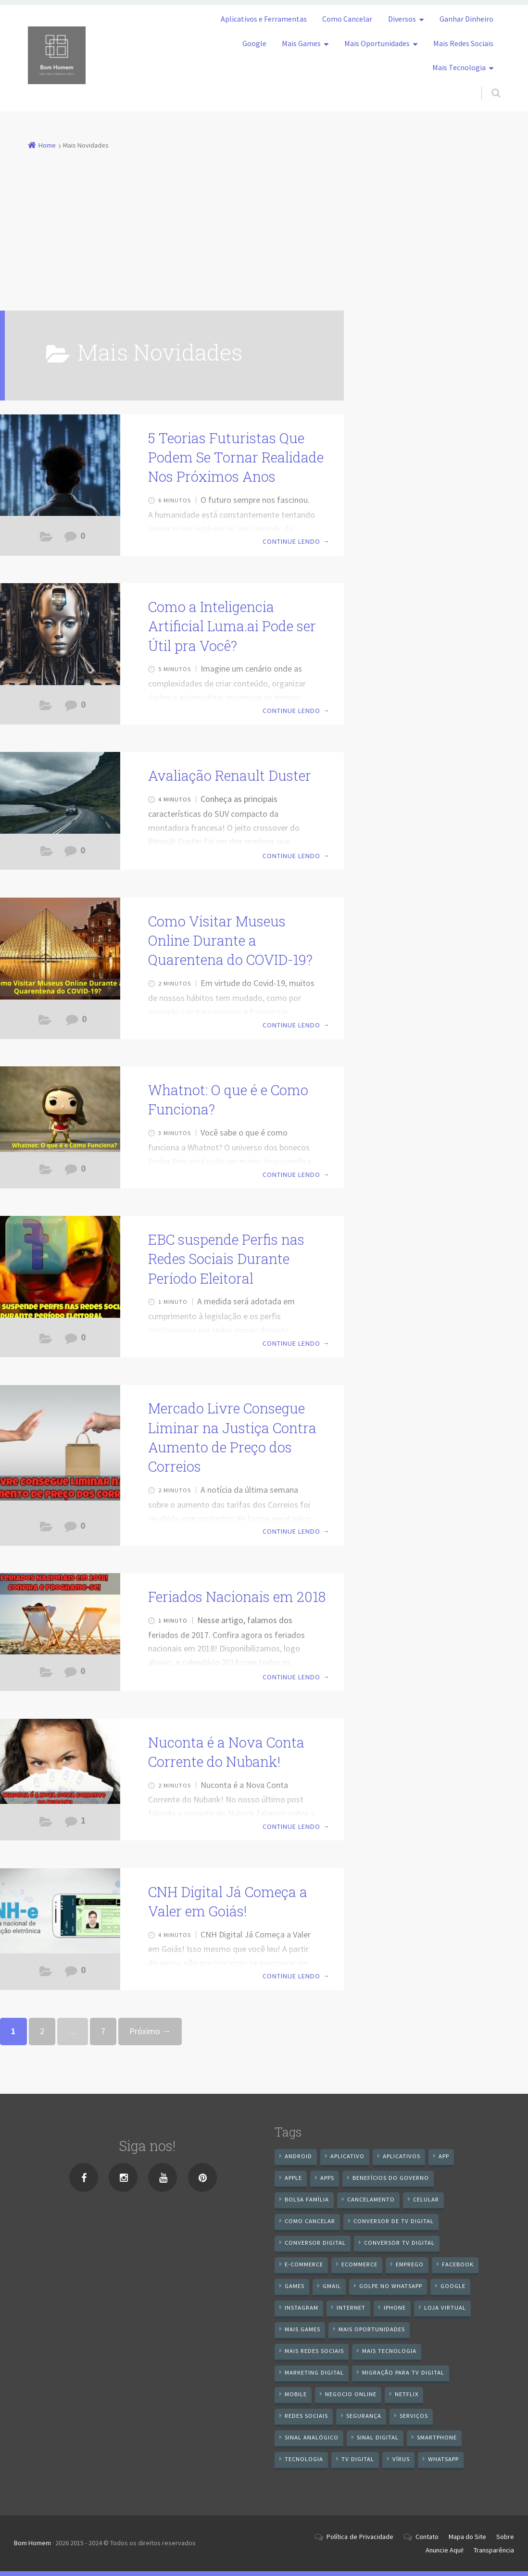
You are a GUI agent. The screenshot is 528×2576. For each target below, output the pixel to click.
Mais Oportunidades (377, 43)
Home (47, 145)
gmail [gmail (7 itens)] (332, 2285)
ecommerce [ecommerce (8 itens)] (359, 2264)
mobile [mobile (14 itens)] (296, 2394)
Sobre (505, 2536)
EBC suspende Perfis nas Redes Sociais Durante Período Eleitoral (226, 1259)
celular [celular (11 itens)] (426, 2199)
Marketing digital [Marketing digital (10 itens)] (314, 2372)
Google (254, 43)
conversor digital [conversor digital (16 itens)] (315, 2242)
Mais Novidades (46, 539)
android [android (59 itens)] (298, 2156)
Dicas (45, 1022)
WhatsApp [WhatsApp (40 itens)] (443, 2459)
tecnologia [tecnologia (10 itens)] (304, 2459)
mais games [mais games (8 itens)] (302, 2329)
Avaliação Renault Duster (229, 775)
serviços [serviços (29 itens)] (414, 2415)
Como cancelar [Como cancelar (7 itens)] (310, 2221)
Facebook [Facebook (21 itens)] (458, 2264)
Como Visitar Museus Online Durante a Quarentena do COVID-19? (230, 940)
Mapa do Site (467, 2536)
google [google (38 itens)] (452, 2285)
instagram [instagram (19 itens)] (301, 2307)
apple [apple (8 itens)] (293, 2177)
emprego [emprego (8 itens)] (410, 2264)
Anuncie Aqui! (445, 2550)
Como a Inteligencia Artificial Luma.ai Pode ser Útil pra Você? (232, 626)
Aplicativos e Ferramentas (264, 19)
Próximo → (150, 2031)
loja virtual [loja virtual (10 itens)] (445, 2307)
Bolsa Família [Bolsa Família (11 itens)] (307, 2199)
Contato (427, 2536)
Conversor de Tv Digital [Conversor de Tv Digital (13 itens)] (393, 2221)
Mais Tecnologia (459, 67)
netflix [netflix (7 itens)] (406, 2394)
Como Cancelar (347, 19)
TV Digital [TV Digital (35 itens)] (357, 2459)
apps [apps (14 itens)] (327, 2177)
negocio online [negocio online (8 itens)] (351, 2394)
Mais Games (301, 43)
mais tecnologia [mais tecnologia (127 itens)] (389, 2350)
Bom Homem (32, 2542)
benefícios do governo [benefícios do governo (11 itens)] (390, 2177)
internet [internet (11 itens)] (351, 2307)
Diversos (402, 19)
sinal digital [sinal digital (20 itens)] (378, 2437)
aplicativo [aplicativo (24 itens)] (347, 2156)
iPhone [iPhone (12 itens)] (395, 2307)
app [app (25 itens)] (444, 2156)
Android (46, 1171)
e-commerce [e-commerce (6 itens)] (304, 2264)
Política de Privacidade (360, 2536)
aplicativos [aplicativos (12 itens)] (401, 2156)
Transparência (494, 2550)
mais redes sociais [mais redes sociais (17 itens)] (314, 2350)
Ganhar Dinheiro (466, 19)
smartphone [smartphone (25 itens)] (437, 2437)
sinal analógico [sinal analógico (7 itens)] (312, 2437)
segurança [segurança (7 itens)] (363, 2415)
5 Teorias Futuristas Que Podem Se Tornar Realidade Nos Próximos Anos (236, 457)
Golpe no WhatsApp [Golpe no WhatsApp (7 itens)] (390, 2285)
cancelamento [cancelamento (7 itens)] (371, 2199)
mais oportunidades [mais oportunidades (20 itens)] (372, 2329)
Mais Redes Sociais (463, 43)
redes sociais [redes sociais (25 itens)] (306, 2415)
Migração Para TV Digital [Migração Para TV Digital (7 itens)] (403, 2372)
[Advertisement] (264, 224)
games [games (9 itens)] (294, 2285)
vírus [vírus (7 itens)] (401, 2459)
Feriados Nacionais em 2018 (237, 1597)
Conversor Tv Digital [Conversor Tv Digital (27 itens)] (399, 2242)
